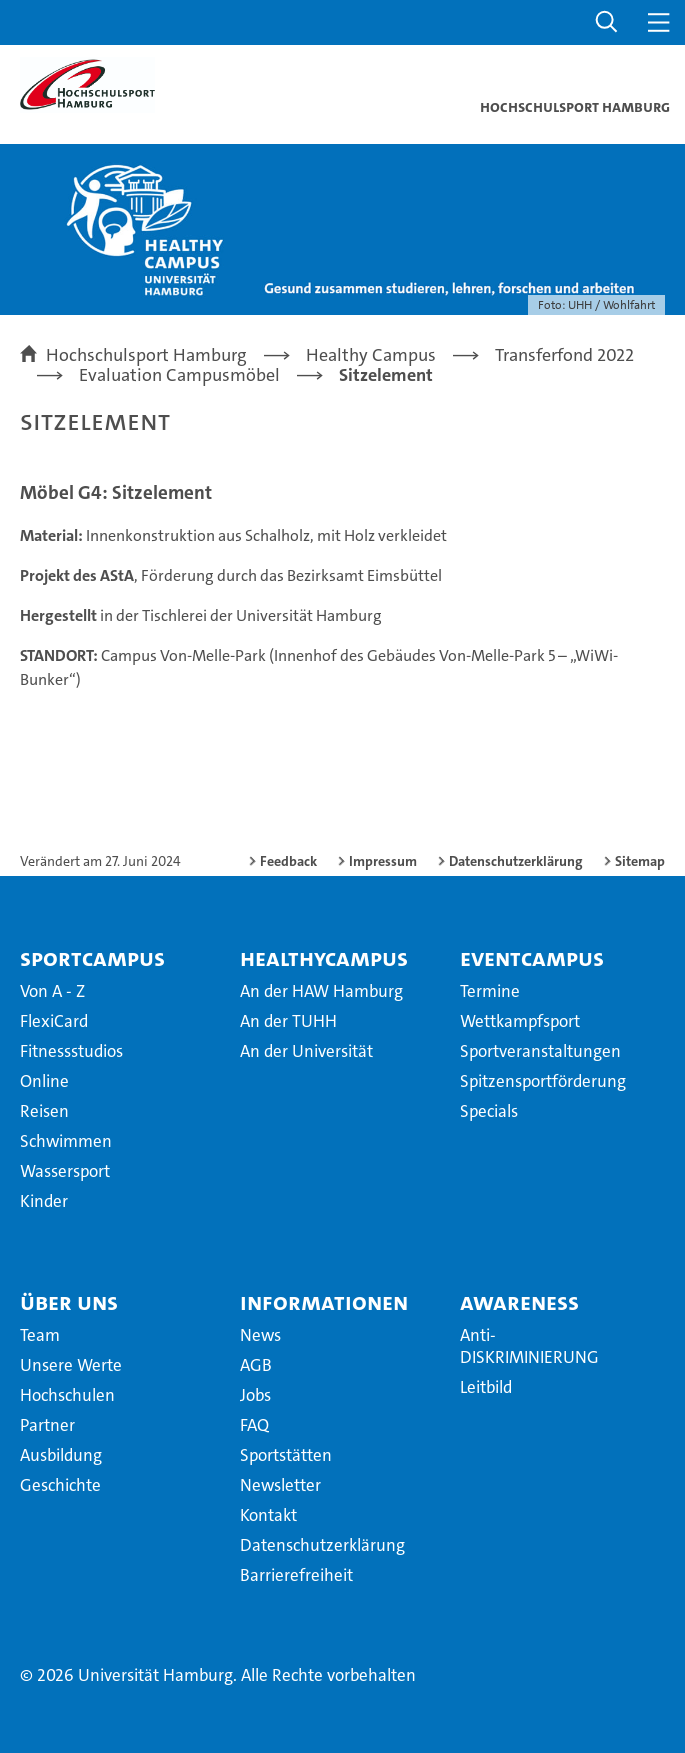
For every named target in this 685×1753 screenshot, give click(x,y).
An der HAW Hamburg (321, 991)
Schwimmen (66, 1141)
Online (44, 1081)
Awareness (519, 1302)
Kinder (44, 1201)
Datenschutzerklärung (516, 861)
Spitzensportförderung (543, 1081)
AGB (256, 1365)
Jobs (255, 1395)
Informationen (324, 1302)
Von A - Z (52, 991)
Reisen (44, 1111)
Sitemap (640, 861)
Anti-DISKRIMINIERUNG (529, 1346)
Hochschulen (67, 1395)
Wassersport (65, 1171)
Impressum (383, 861)
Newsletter (280, 1485)
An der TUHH (288, 1021)
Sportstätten (286, 1455)
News (260, 1335)
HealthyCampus (324, 958)
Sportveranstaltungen (540, 1051)
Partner (47, 1425)
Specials (489, 1111)
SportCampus (92, 958)
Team (40, 1335)
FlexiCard (54, 1021)
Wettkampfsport (520, 1021)
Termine (490, 991)
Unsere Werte (71, 1365)
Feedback (288, 861)
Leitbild (486, 1387)
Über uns (69, 1302)
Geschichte (60, 1485)
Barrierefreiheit (296, 1575)
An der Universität (306, 1051)
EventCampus (532, 958)
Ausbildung (61, 1455)
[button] (607, 22)
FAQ (254, 1425)
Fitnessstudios (71, 1051)
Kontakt (268, 1515)
